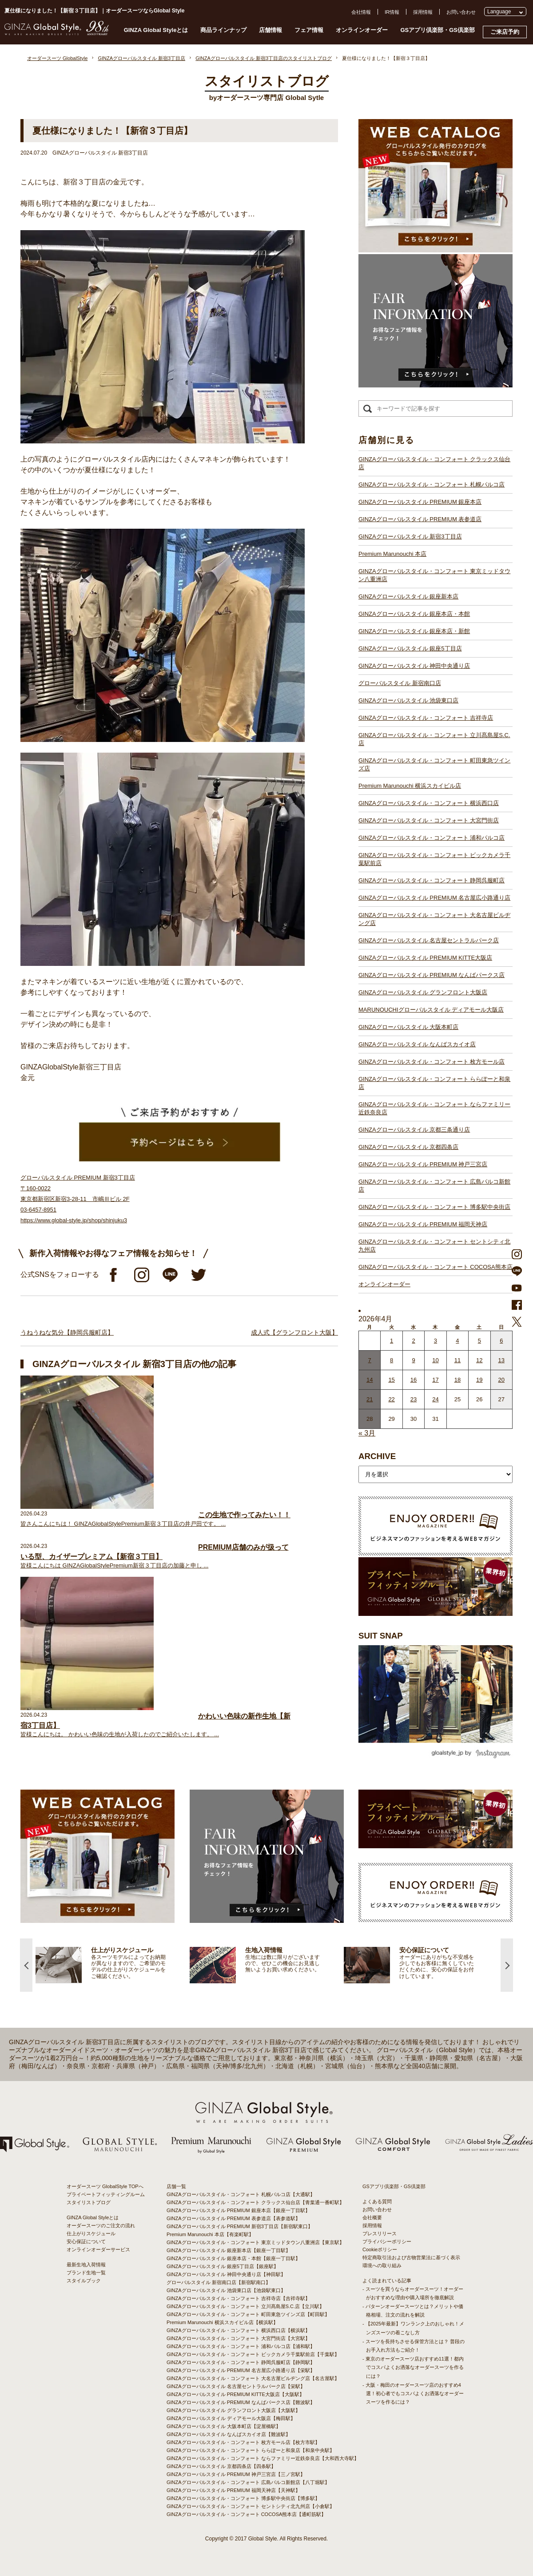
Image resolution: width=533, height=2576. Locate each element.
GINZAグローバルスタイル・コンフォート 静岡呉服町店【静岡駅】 (241, 2362)
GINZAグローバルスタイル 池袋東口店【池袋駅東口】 (226, 2290)
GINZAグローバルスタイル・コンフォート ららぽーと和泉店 (434, 1083)
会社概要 (372, 2217)
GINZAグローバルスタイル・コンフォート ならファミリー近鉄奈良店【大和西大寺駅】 (263, 2458)
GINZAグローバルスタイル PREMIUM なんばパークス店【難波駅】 (241, 2402)
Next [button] (507, 1965)
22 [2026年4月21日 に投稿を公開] (391, 1399)
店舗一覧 (176, 2186)
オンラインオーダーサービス (98, 2249)
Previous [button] (26, 1965)
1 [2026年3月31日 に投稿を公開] (391, 1340)
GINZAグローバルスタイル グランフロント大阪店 (422, 992)
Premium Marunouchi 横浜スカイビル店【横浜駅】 (222, 2322)
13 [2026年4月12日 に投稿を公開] (501, 1360)
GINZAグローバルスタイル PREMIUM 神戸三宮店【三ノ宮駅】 (236, 2474)
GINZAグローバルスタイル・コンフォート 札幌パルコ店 (431, 484)
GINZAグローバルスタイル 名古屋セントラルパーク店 (428, 940)
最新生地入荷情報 (86, 2264)
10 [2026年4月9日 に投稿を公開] (435, 1360)
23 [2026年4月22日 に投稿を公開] (413, 1399)
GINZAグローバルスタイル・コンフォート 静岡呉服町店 (431, 880)
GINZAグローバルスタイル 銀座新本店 (408, 596)
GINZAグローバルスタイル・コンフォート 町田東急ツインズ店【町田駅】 (248, 2314)
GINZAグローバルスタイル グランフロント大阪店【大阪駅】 (233, 2410)
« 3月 (366, 1433)
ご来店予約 (504, 31)
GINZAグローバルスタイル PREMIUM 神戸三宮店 (422, 1164)
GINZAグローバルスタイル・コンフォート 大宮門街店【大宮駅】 (238, 2338)
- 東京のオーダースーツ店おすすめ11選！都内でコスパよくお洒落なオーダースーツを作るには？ (413, 2367)
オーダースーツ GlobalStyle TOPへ (105, 2186)
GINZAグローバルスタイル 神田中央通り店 (414, 665)
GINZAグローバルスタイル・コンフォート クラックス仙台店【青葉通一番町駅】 (255, 2202)
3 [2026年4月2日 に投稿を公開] (435, 1340)
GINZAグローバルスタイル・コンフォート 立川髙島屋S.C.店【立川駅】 (245, 2306)
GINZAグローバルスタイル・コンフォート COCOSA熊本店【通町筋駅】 (246, 2514)
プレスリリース (379, 2233)
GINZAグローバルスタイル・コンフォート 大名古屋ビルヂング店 (434, 919)
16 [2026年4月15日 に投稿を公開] (413, 1379)
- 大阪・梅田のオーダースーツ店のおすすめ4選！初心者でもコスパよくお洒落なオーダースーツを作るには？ (413, 2393)
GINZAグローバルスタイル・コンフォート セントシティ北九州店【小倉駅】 (250, 2506)
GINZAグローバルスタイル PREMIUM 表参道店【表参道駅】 (233, 2218)
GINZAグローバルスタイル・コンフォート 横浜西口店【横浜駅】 (238, 2330)
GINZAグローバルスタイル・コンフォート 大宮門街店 (428, 820)
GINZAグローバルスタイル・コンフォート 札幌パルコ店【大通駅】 (241, 2194)
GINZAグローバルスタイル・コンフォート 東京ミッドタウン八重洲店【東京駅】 (255, 2242)
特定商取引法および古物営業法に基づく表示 (411, 2257)
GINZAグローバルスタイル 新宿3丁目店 (410, 536)
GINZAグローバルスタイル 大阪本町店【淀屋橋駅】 (224, 2426)
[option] (113, 1965)
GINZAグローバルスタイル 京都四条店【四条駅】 (221, 2466)
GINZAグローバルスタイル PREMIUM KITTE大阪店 (425, 957)
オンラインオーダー (362, 30)
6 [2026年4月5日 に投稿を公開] (501, 1340)
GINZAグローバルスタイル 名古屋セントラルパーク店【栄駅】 (236, 2386)
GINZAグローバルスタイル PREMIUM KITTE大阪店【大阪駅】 (235, 2394)
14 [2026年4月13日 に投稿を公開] (369, 1379)
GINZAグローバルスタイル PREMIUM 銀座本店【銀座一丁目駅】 (238, 2210)
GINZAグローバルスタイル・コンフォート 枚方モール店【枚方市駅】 (243, 2442)
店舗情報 (270, 30)
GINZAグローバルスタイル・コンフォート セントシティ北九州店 (434, 1245)
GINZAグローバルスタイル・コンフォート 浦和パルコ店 (431, 837)
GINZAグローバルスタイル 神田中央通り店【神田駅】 (226, 2274)
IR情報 (392, 12)
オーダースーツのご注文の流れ (101, 2225)
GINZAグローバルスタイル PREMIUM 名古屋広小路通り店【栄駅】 (241, 2370)
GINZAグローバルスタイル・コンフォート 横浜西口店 (428, 803)
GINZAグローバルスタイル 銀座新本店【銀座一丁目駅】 (228, 2250)
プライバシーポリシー (386, 2241)
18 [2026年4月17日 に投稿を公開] (457, 1379)
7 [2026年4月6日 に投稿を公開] (369, 1360)
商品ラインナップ (223, 30)
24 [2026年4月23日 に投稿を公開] (435, 1399)
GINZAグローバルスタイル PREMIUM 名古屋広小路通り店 (434, 897)
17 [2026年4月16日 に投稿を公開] (435, 1379)
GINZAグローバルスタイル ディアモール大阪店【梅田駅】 (231, 2418)
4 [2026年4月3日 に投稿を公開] (457, 1340)
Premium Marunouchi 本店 (392, 553)
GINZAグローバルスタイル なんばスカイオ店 (417, 1044)
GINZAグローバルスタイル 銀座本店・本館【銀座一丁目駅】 (233, 2258)
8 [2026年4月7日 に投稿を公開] (391, 1360)
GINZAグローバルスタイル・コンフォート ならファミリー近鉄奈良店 (434, 1108)
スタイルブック (84, 2280)
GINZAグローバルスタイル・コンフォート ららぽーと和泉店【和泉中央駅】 (250, 2450)
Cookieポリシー (379, 2249)
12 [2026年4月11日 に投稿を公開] (479, 1360)
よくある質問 (377, 2201)
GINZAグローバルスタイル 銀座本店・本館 (414, 613)
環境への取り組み (382, 2265)
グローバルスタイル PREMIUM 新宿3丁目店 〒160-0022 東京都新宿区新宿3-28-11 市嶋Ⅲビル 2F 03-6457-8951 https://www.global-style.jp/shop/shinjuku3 (77, 1199)
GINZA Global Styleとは (156, 30)
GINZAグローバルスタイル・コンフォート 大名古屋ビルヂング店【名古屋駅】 (253, 2378)
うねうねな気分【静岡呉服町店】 (67, 1332)
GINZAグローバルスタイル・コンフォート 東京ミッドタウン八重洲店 (434, 575)
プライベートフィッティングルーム (106, 2194)
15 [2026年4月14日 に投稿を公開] (391, 1379)
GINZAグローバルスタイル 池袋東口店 (408, 700)
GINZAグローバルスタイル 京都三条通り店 (414, 1129)
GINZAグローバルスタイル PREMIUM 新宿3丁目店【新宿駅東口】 (240, 2226)
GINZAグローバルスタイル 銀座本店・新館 (414, 631)
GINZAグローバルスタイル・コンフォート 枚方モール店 (431, 1061)
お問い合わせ (461, 12)
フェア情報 (308, 30)
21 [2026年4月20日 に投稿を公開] (369, 1399)
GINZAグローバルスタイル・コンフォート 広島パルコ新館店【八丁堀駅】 (248, 2482)
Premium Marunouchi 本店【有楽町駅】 (210, 2234)
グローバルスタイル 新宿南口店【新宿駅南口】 (218, 2282)
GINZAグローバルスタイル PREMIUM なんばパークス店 (431, 975)
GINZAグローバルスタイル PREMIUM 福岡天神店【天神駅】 (233, 2490)
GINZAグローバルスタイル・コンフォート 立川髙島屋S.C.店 (434, 739)
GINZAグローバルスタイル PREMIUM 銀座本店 (419, 501)
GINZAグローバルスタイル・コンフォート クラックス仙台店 (434, 463)
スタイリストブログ (89, 2202)
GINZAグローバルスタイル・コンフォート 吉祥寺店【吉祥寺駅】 (238, 2298)
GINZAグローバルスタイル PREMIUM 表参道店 (419, 519)
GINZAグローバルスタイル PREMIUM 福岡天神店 (422, 1224)
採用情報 (423, 12)
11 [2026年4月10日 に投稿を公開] (457, 1360)
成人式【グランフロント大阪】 (294, 1332)
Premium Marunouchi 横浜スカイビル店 (409, 785)
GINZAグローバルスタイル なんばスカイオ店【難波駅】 (228, 2434)
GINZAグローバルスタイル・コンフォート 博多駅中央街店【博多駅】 (243, 2498)
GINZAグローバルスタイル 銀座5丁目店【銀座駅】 (222, 2266)
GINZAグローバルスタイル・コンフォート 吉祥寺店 (425, 717)
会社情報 (361, 12)
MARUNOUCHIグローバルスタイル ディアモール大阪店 (431, 1009)
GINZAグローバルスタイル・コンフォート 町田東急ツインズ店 (434, 764)
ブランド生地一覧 (86, 2272)
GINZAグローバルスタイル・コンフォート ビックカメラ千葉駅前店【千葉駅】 (253, 2354)
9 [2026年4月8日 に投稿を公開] (413, 1360)
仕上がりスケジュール (91, 2233)
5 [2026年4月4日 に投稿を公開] (479, 1340)
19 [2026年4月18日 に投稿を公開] (479, 1379)
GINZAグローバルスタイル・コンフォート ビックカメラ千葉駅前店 (434, 859)
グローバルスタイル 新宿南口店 (399, 683)
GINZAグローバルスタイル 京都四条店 (408, 1147)
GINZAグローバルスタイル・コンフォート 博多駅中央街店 (434, 1207)
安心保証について (86, 2241)
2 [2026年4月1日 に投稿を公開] (413, 1340)
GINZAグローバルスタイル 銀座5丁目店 (410, 648)
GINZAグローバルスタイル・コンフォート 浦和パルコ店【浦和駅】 (241, 2346)
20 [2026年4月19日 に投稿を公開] (501, 1379)
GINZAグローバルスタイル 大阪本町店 (408, 1027)
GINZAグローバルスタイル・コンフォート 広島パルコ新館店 (434, 1185)
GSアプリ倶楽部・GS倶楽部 (437, 30)
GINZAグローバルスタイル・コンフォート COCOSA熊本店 (435, 1267)
